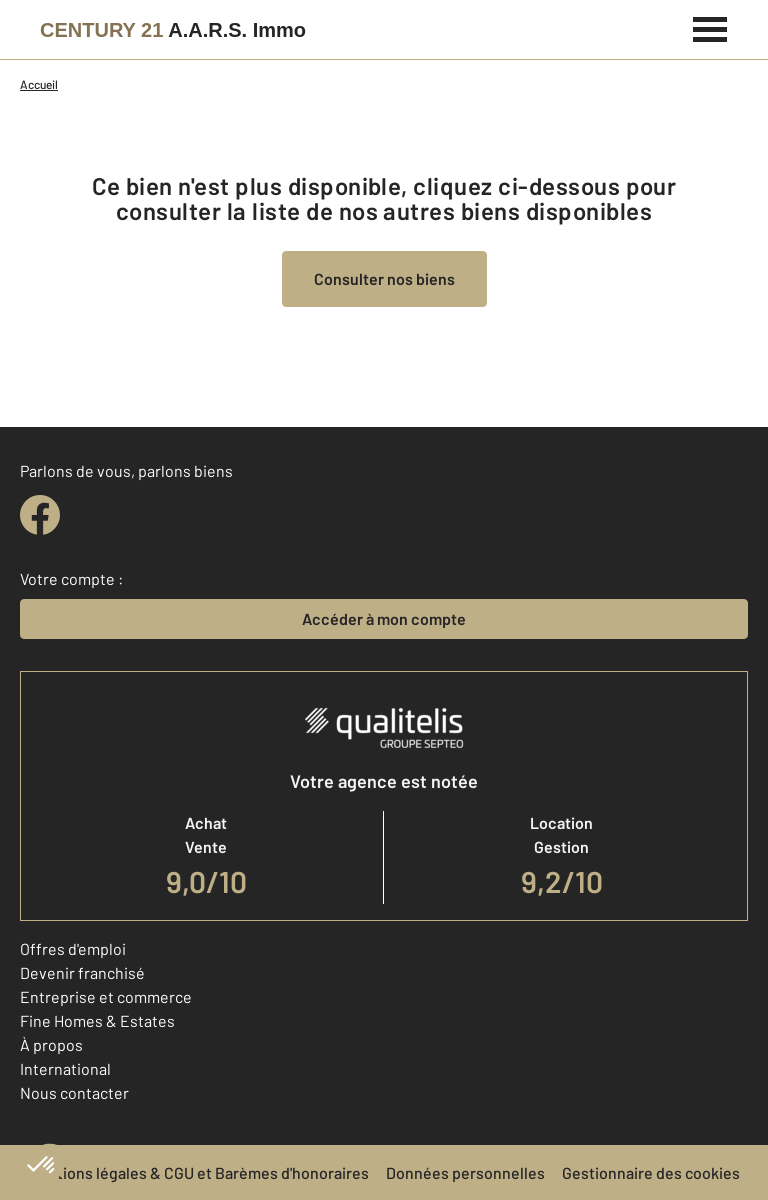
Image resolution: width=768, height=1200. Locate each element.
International (65, 1068)
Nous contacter (74, 1092)
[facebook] (40, 515)
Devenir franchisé (82, 972)
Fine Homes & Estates (97, 1020)
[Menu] (710, 27)
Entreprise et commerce (106, 996)
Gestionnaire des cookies (651, 1172)
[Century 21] (173, 30)
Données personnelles (465, 1172)
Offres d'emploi (73, 948)
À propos (51, 1044)
